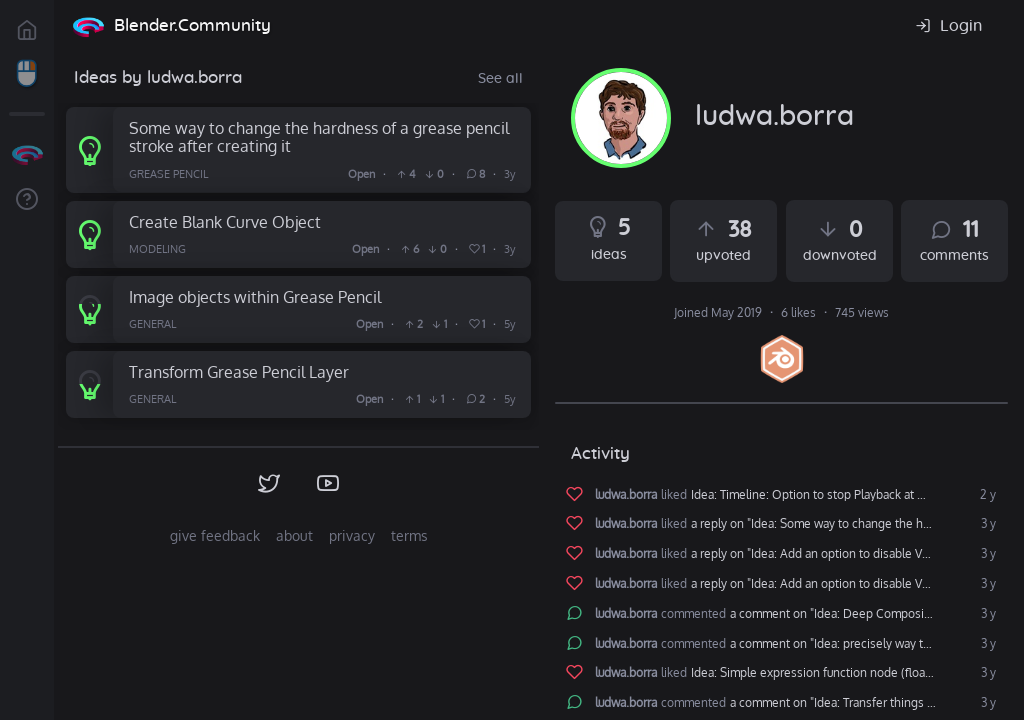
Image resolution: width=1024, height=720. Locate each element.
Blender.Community (192, 25)
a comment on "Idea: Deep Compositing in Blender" (865, 614)
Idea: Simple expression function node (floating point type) (845, 673)
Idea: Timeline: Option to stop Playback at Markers (826, 495)
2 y (986, 495)
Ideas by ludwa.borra (158, 77)
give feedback (215, 535)
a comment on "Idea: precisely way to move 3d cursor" (865, 644)
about (294, 535)
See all (500, 79)
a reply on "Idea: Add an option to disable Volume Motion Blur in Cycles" (845, 554)
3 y (987, 524)
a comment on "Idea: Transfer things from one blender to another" (865, 703)
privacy (352, 535)
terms (409, 535)
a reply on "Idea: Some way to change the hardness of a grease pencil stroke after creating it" (845, 524)
